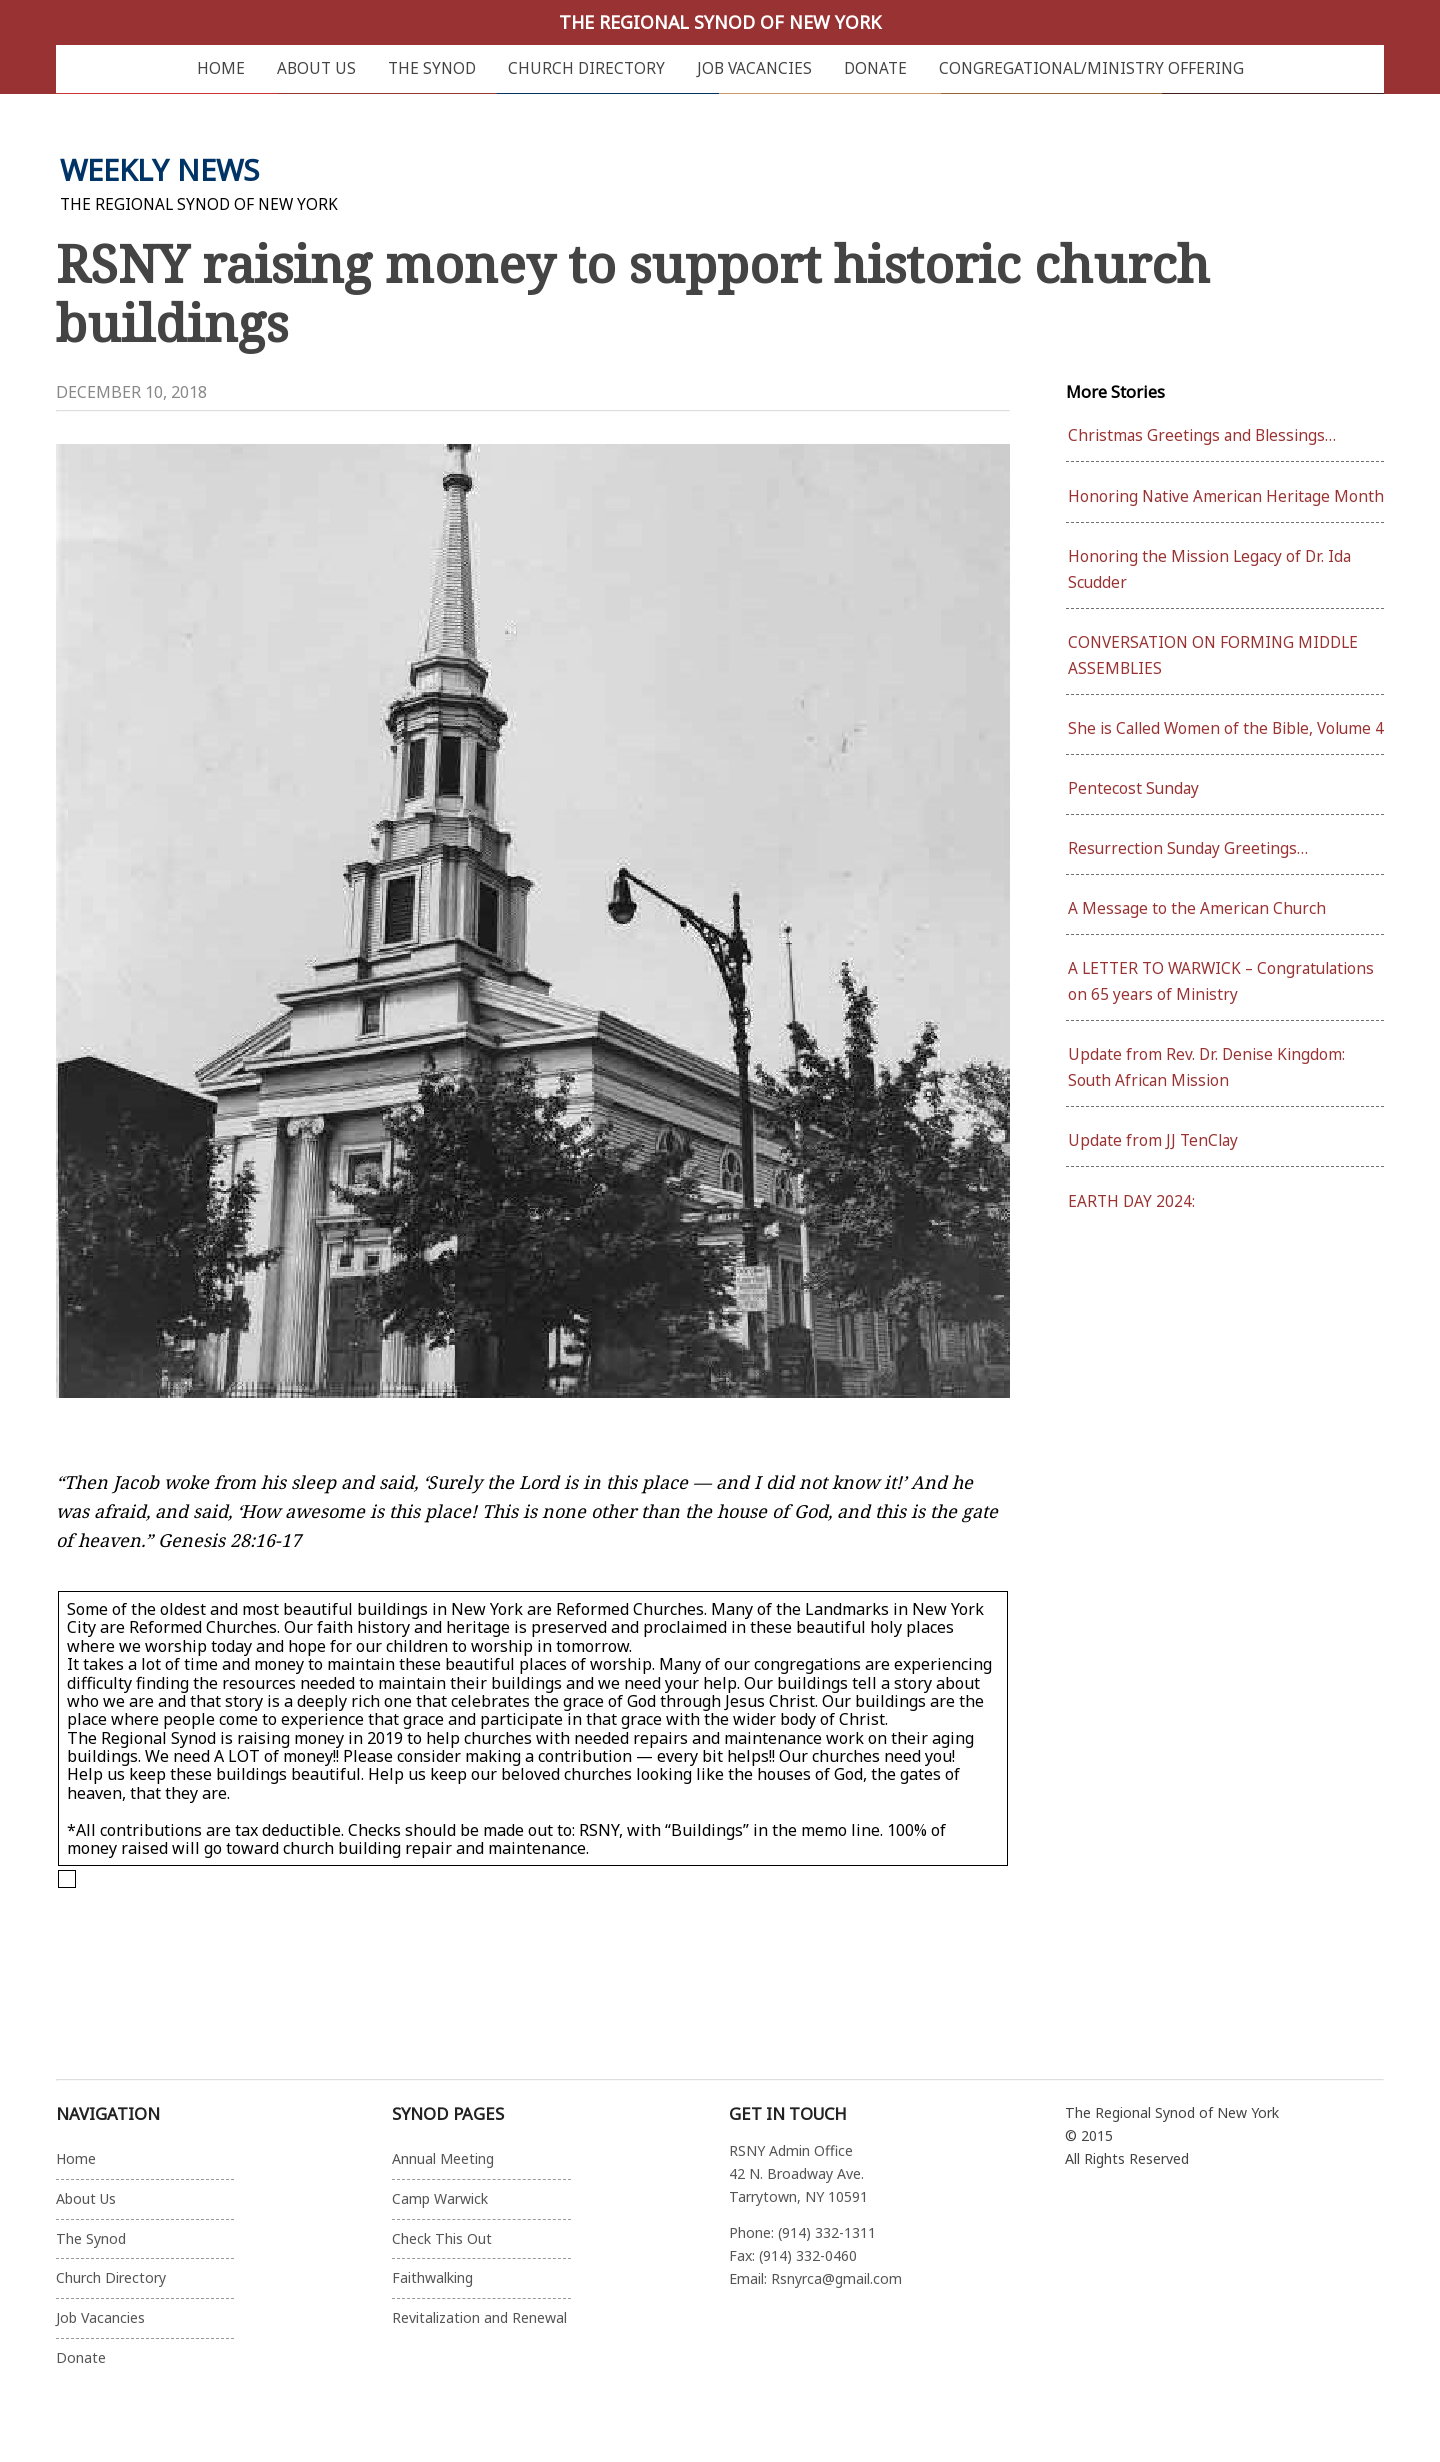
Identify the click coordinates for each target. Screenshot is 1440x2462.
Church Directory (586, 68)
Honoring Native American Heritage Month (1226, 496)
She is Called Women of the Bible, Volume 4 (1226, 728)
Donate (875, 68)
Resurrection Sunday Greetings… (1188, 848)
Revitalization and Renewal (479, 2317)
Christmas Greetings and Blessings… (1202, 435)
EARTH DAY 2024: (1131, 1201)
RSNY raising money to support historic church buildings (633, 292)
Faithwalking (432, 2277)
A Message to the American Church (1197, 908)
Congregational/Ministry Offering (1091, 68)
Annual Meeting (443, 2158)
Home (221, 68)
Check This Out (442, 2238)
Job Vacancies (754, 68)
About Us (316, 68)
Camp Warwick (440, 2198)
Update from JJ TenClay (1153, 1140)
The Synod (432, 68)
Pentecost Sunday (1133, 788)
